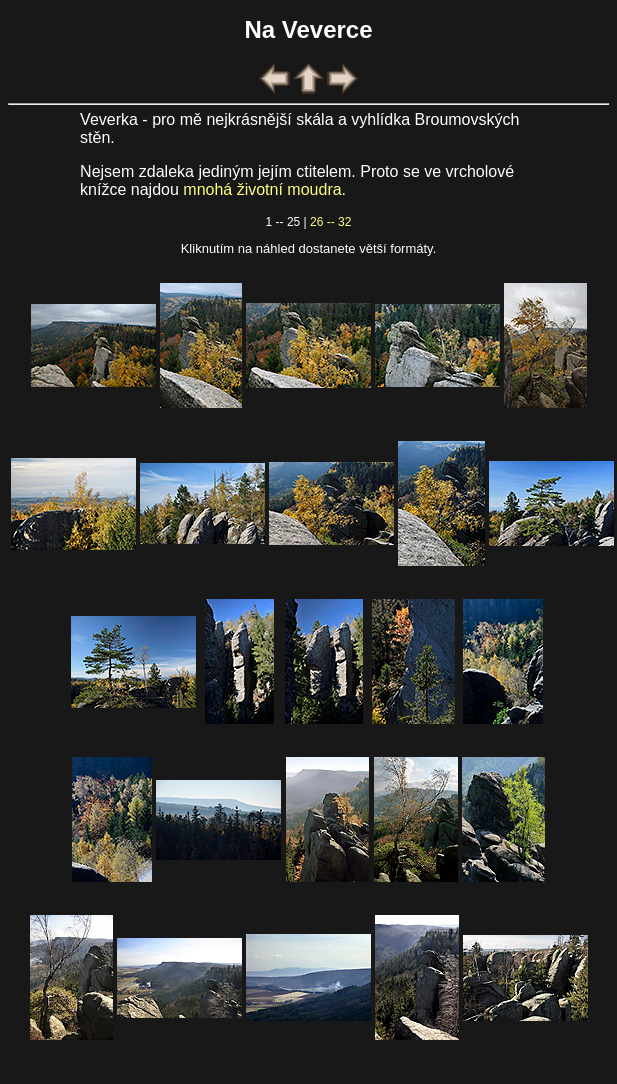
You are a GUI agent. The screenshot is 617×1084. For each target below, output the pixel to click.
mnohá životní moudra (262, 189)
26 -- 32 (330, 222)
